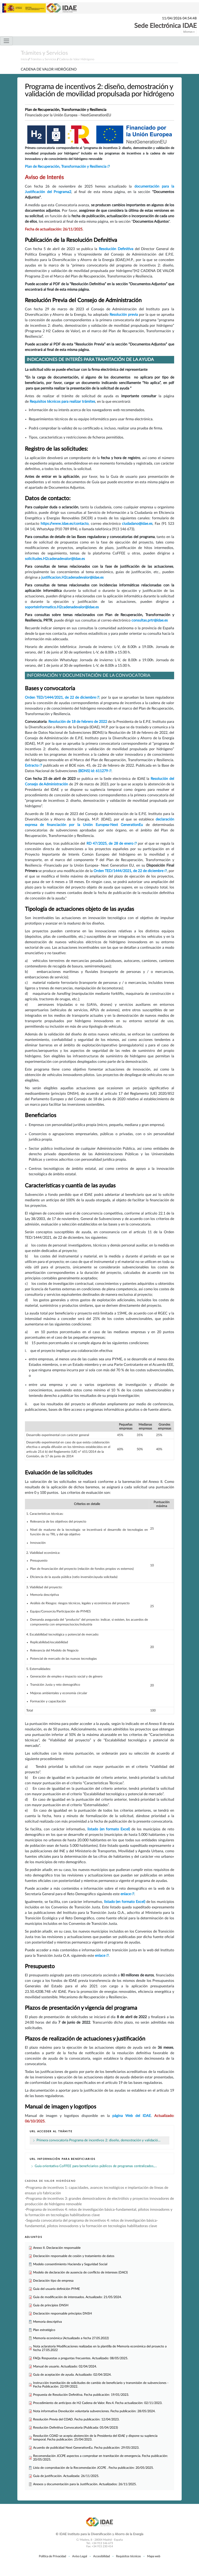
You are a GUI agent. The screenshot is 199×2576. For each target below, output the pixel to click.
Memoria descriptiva (47, 2321)
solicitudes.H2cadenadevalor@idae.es (55, 559)
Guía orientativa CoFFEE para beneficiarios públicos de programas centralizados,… (96, 2166)
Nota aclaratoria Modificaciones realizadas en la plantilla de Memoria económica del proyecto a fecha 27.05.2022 (100, 2348)
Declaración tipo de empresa (53, 2280)
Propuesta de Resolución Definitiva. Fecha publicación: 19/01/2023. (81, 2394)
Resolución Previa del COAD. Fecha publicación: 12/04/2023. (76, 2419)
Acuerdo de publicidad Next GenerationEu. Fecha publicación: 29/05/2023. (86, 2447)
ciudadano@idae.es (137, 523)
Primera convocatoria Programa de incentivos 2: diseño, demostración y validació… (98, 2140)
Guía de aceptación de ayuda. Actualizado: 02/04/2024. (72, 2374)
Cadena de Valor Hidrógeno (76, 59)
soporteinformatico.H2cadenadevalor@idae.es (62, 607)
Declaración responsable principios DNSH (62, 2313)
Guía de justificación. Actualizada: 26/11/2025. (66, 2476)
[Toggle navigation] (6, 40)
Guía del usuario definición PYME (56, 2289)
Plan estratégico (44, 2330)
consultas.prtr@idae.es (149, 620)
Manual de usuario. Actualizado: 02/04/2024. (65, 2366)
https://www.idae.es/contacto (65, 523)
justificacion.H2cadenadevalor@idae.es (72, 577)
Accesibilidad (101, 2556)
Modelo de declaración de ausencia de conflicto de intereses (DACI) (80, 2272)
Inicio (24, 59)
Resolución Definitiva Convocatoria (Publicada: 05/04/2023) (75, 2427)
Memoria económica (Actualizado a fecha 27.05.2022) (71, 2338)
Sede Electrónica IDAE (165, 26)
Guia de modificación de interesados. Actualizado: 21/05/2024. (77, 2297)
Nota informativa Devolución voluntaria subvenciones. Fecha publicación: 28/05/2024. (94, 2411)
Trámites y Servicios (44, 53)
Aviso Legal (79, 2556)
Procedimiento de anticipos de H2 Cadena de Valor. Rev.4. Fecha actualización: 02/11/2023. (97, 2403)
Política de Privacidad (52, 2556)
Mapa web (153, 2556)
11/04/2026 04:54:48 (179, 18)
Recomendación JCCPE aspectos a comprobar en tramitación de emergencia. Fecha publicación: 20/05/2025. (100, 2457)
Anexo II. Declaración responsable (57, 2247)
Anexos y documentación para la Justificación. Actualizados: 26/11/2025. (84, 2484)
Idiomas (188, 31)
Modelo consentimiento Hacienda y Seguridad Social (70, 2264)
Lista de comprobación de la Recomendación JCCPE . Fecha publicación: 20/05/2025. (93, 2467)
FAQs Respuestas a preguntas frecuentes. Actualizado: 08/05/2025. (80, 2358)
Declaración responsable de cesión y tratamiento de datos (73, 2256)
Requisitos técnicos (128, 2556)
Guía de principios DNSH (50, 2305)
